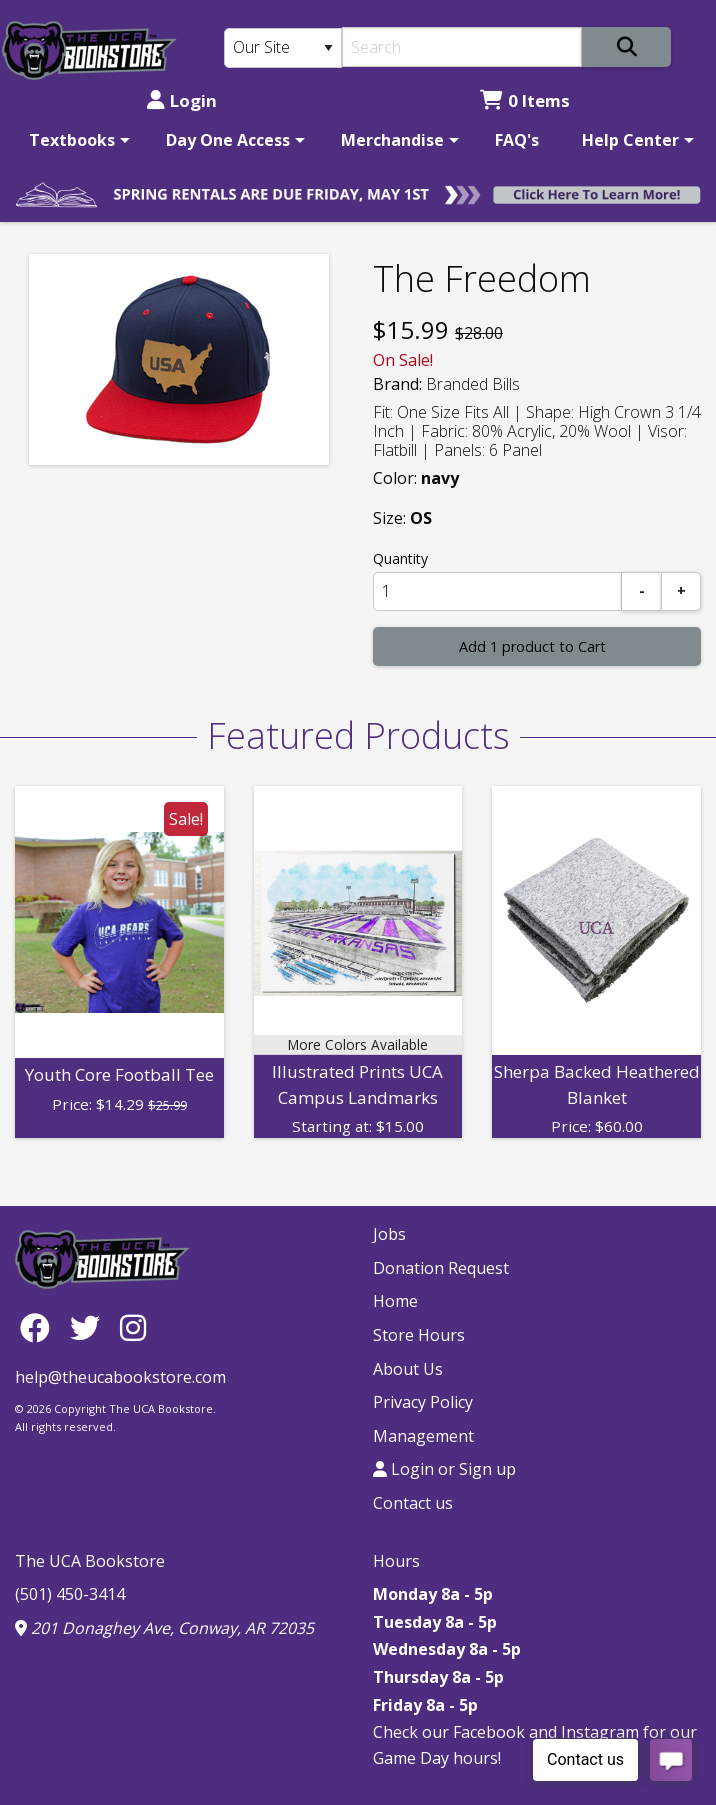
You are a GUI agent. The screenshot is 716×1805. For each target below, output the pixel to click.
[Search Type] (283, 48)
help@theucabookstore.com (120, 1377)
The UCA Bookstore (90, 1561)
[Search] (462, 47)
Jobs (389, 1234)
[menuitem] (76, 140)
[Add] (681, 591)
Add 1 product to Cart (532, 646)
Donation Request (441, 1268)
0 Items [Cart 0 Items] (525, 100)
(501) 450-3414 (70, 1594)
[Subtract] (642, 591)
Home (395, 1301)
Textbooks (72, 140)
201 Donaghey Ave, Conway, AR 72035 (164, 1628)
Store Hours (419, 1335)
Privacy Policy (423, 1402)
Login (182, 100)
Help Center (630, 140)
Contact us (413, 1503)
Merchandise (392, 140)
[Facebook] (40, 1326)
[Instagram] (133, 1326)
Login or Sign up (444, 1469)
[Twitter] (90, 1326)
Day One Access (228, 140)
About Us (408, 1369)
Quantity (400, 558)
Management (423, 1436)
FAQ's (517, 140)
